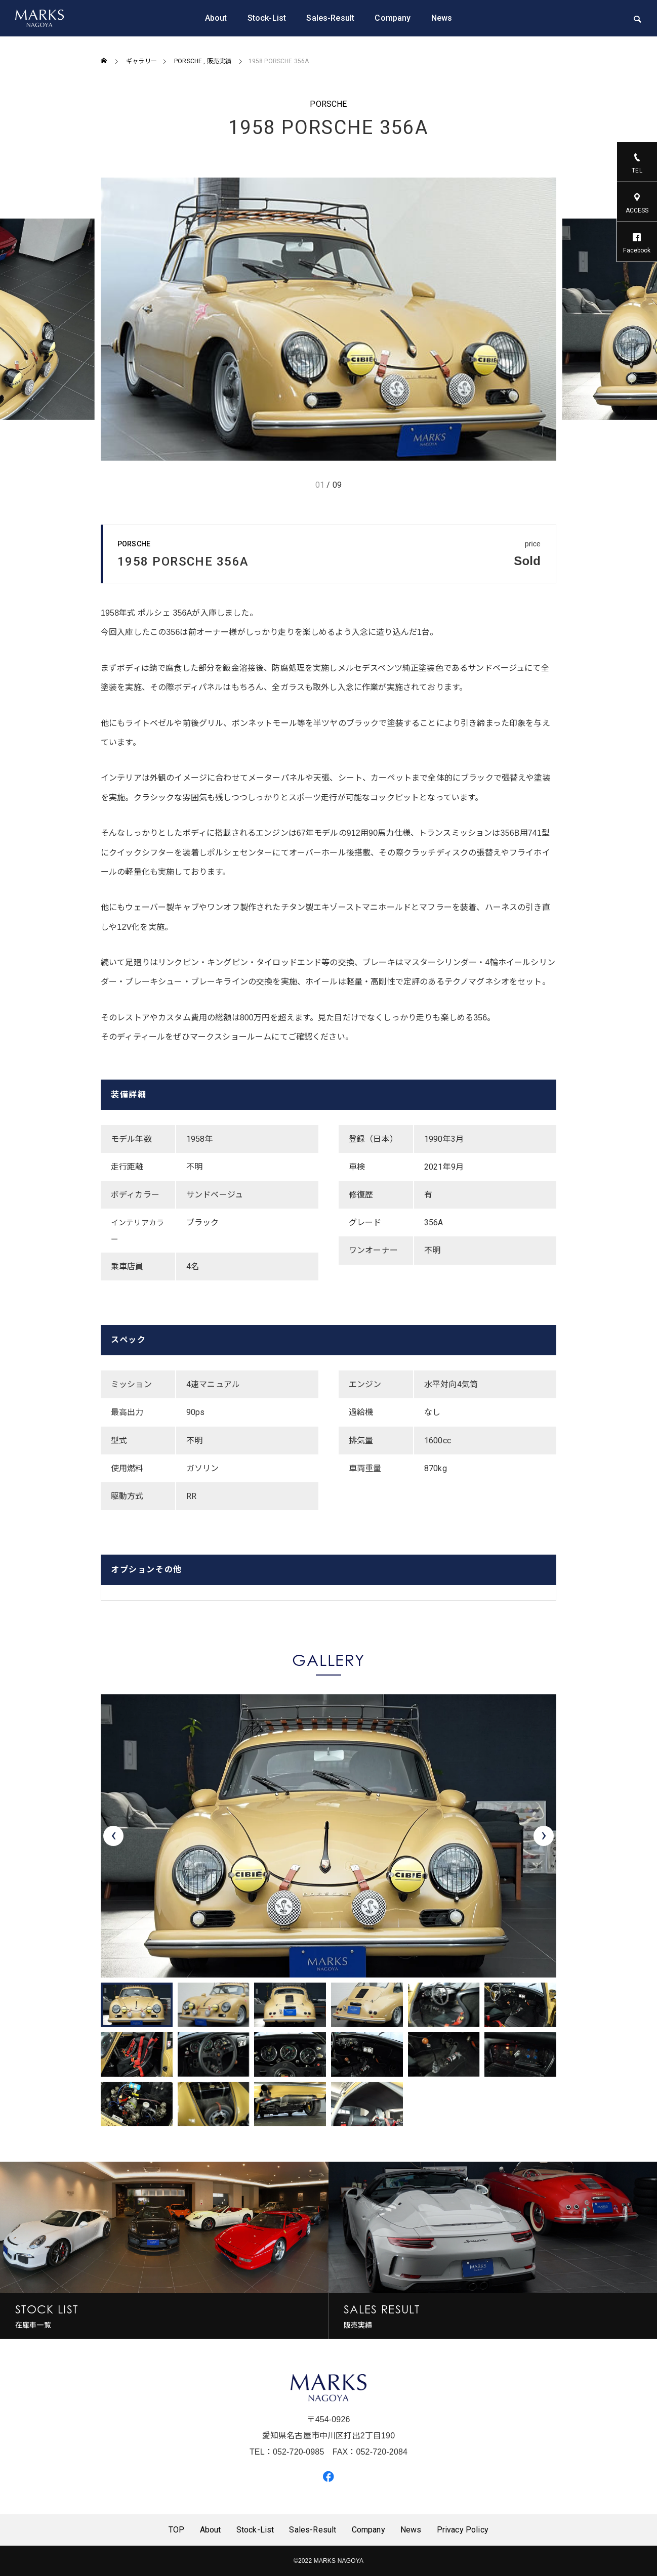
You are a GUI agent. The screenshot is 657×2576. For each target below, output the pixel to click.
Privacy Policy (462, 2530)
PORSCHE (328, 104)
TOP (176, 2530)
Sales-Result (330, 18)
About (216, 18)
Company (392, 18)
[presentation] (113, 1836)
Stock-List (267, 18)
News (442, 18)
